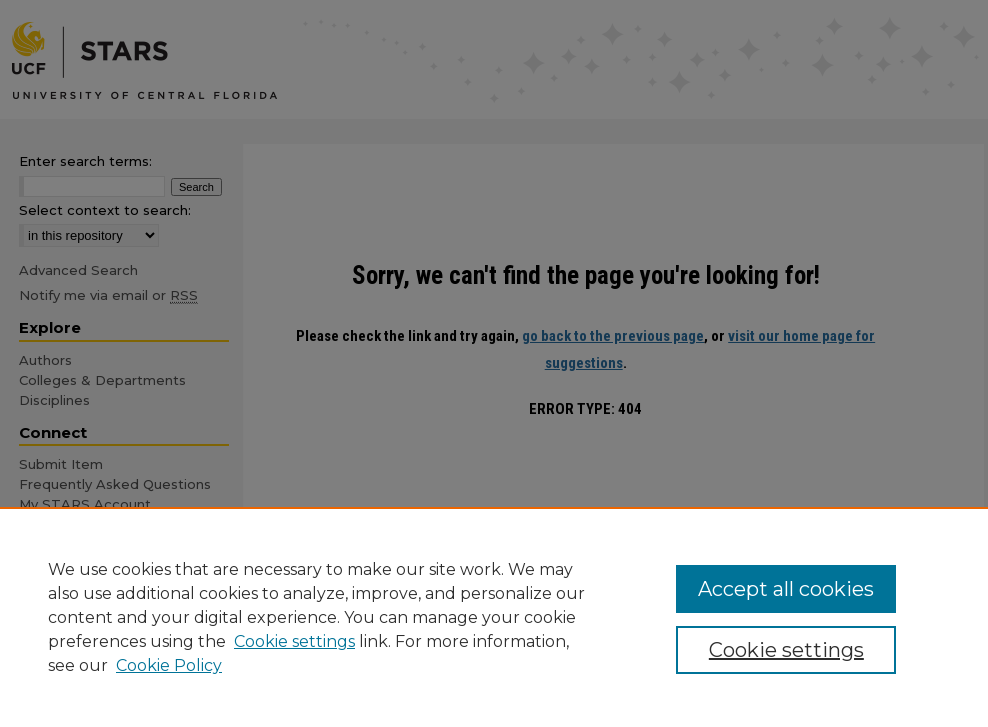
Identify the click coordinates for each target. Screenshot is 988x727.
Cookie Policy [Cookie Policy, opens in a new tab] (169, 665)
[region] (494, 617)
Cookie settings (294, 641)
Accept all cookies (786, 589)
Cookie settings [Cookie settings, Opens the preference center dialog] (786, 650)
